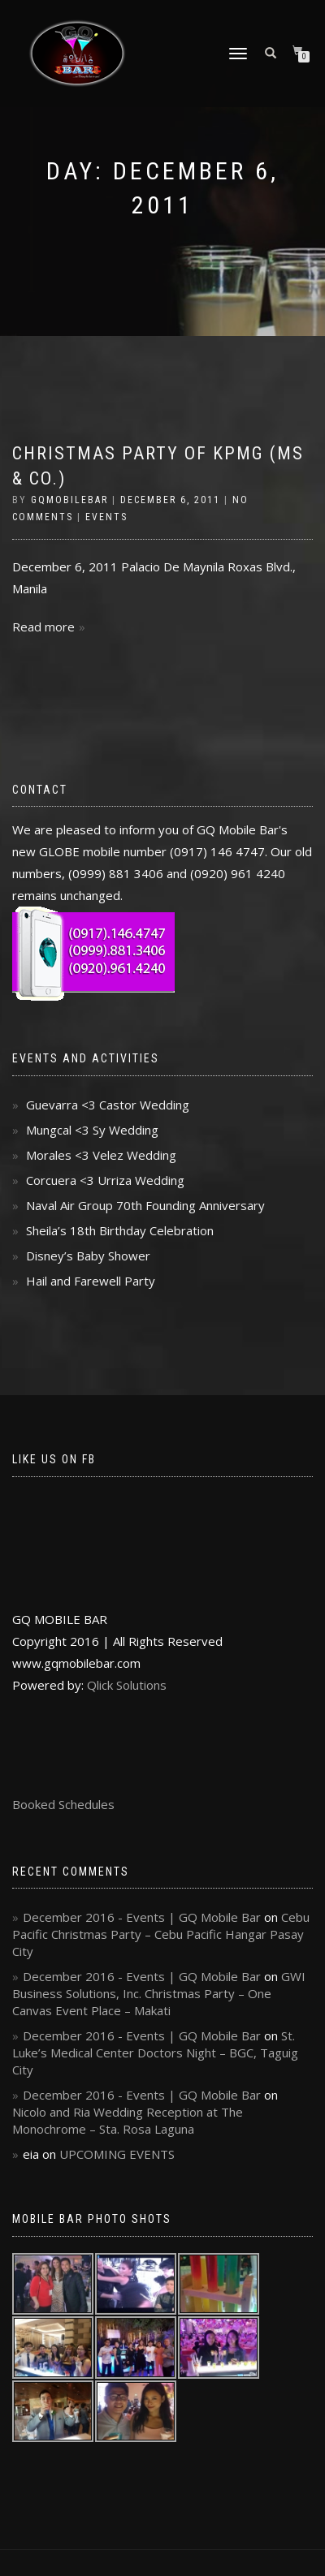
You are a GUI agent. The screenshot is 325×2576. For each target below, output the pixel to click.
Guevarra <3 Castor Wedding (107, 1104)
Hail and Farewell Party (90, 1281)
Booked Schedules (63, 1804)
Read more (43, 626)
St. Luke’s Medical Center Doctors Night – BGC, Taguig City (155, 2052)
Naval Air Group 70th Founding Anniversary (145, 1205)
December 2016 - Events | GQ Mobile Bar (142, 1917)
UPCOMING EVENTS (117, 2154)
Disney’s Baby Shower (88, 1255)
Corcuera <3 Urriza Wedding (105, 1180)
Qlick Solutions (127, 1685)
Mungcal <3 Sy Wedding (92, 1130)
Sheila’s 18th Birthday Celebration (120, 1230)
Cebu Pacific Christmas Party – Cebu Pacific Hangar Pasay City (161, 1934)
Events (106, 517)
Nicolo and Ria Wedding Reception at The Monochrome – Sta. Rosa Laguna (127, 2120)
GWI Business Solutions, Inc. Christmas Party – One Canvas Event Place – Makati (159, 1993)
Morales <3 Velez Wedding (101, 1155)
